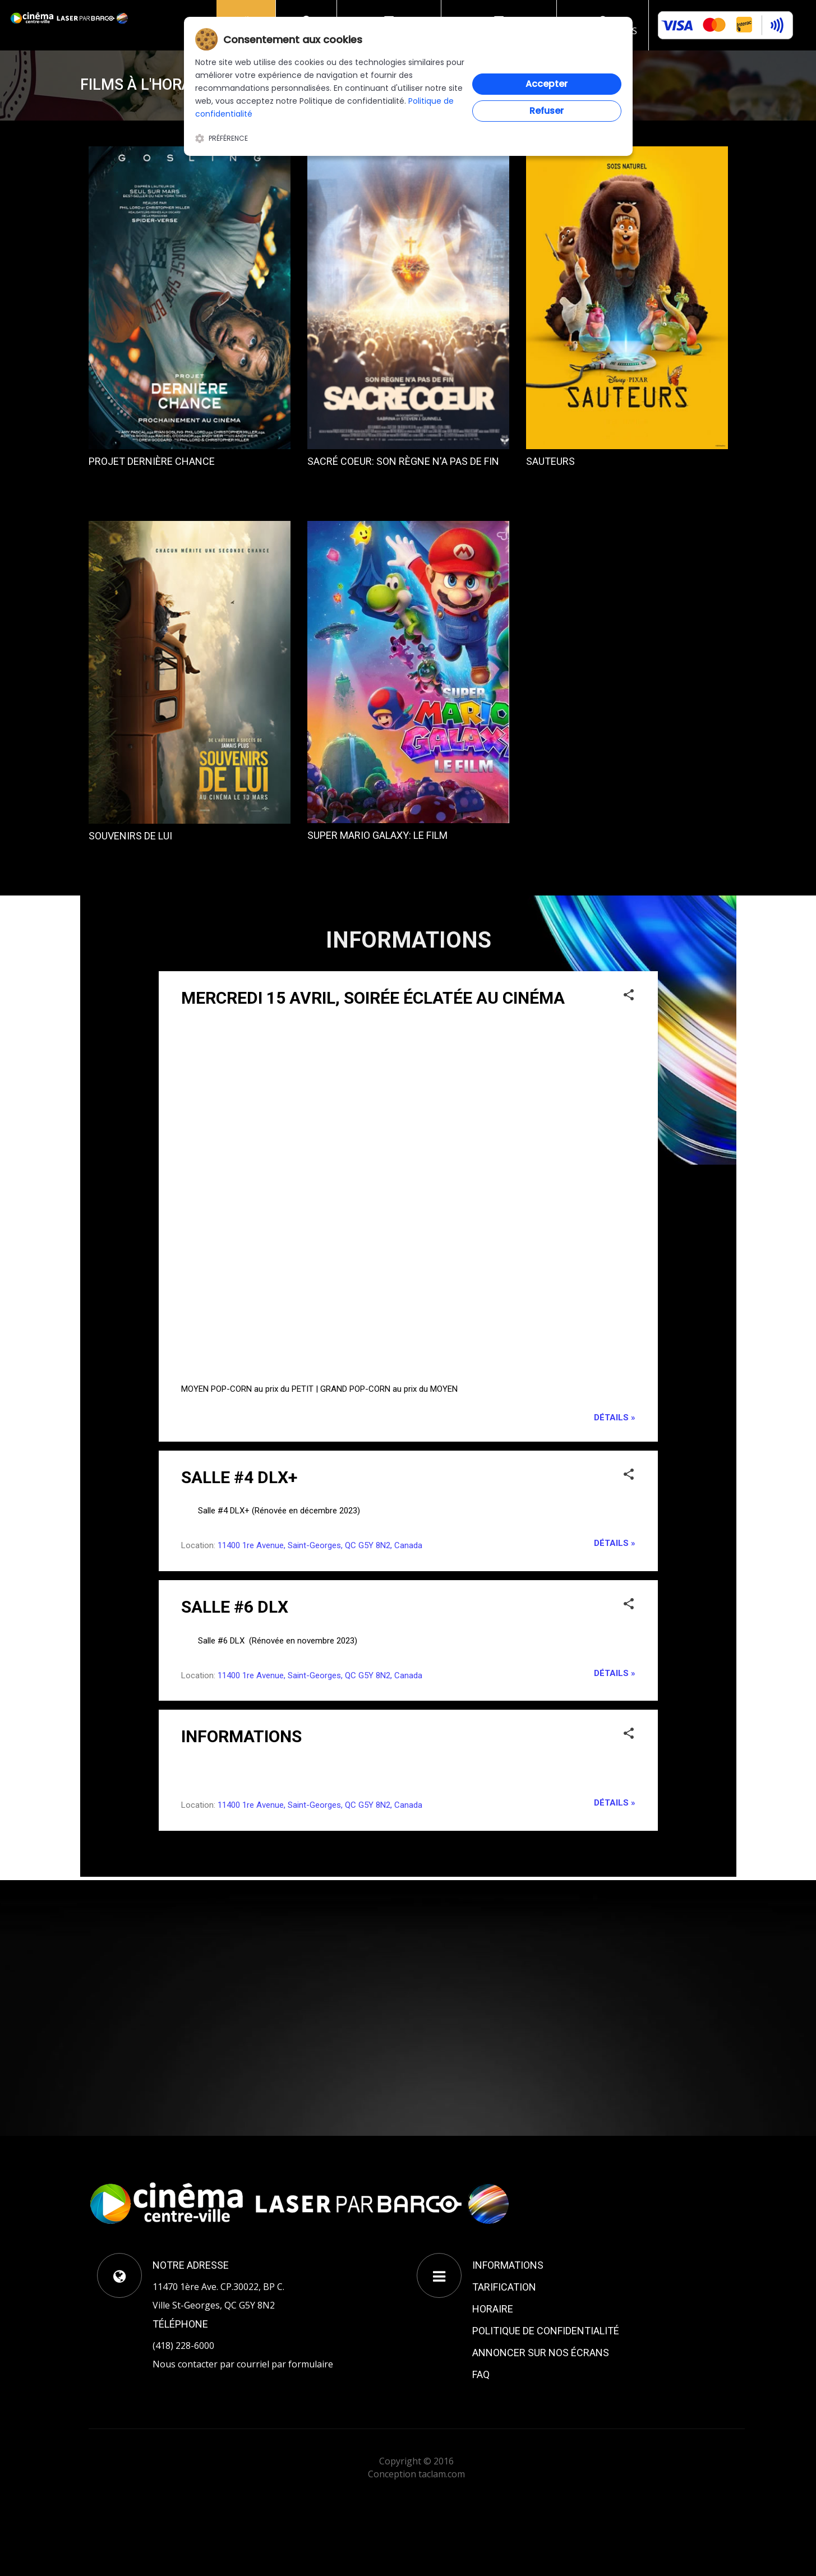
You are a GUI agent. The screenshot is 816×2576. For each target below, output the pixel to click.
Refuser (546, 110)
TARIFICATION (505, 2287)
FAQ (481, 2374)
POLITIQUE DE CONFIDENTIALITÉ (545, 2331)
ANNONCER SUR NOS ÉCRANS (540, 2352)
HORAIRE (492, 2309)
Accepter (546, 83)
